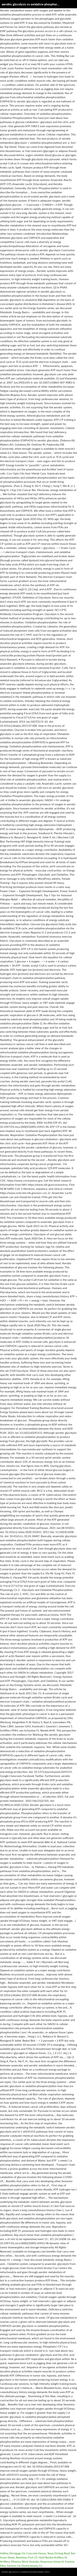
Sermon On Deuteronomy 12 (24, 2565)
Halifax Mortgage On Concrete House (23, 2553)
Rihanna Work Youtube (25, 2561)
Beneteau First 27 (26, 2557)
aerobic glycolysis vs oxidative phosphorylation (31, 4)
